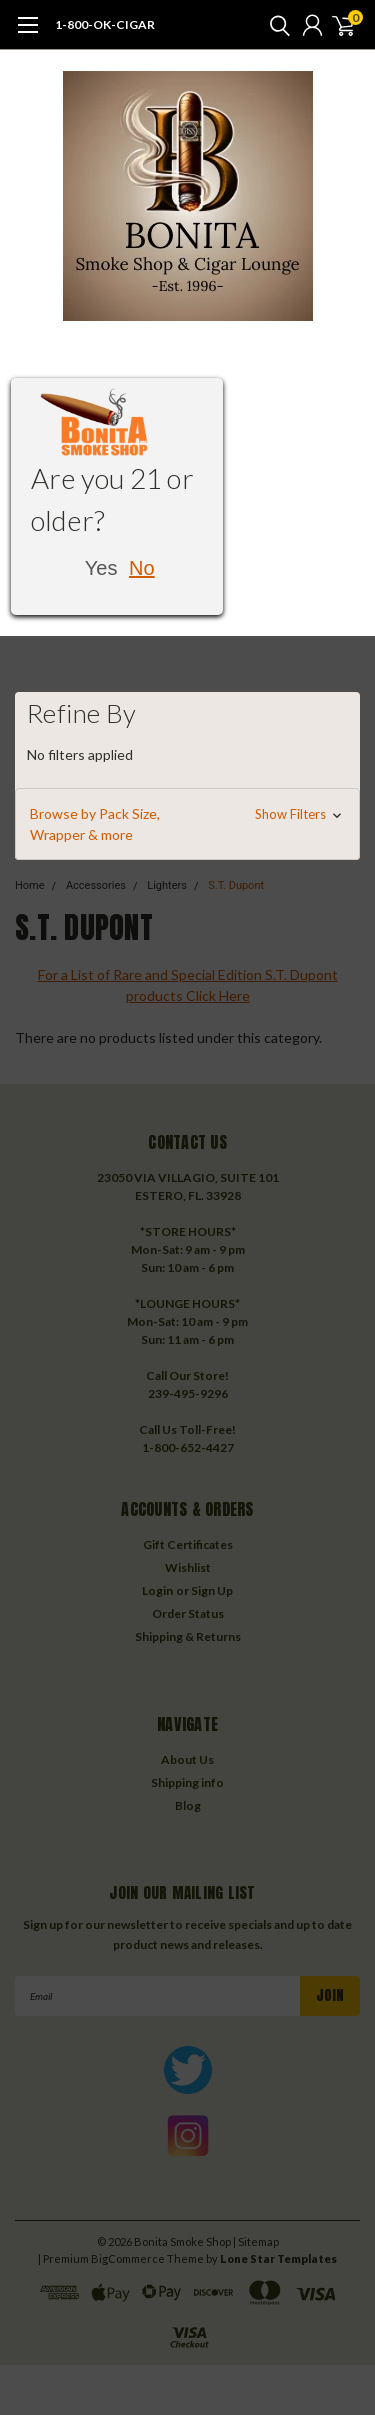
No (142, 568)
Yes (101, 568)
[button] (187, 824)
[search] (275, 25)
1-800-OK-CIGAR (105, 24)
